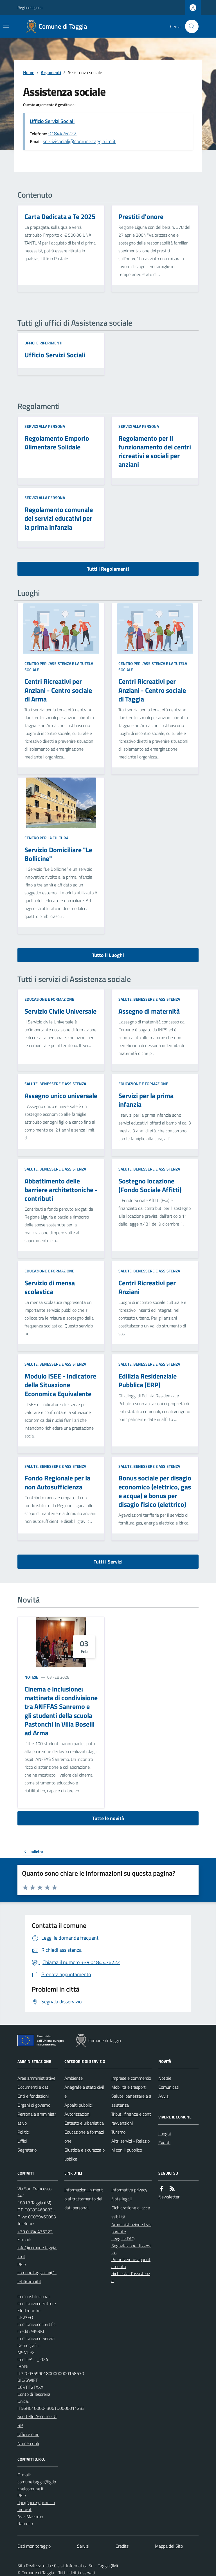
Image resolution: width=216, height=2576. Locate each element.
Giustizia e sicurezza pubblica (84, 2154)
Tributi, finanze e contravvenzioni (131, 2118)
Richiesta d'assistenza (130, 2277)
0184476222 (62, 133)
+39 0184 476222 (35, 2231)
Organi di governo (33, 2105)
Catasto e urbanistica (84, 2123)
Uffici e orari (28, 2434)
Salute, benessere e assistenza (149, 999)
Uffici (22, 2141)
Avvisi (163, 2096)
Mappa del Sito (169, 2546)
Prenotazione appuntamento (130, 2263)
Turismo (118, 2132)
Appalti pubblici (78, 2105)
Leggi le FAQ (123, 2238)
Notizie (31, 1677)
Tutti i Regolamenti (108, 569)
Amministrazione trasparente (131, 2228)
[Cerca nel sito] (190, 26)
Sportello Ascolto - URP (37, 2421)
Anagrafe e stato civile (84, 2091)
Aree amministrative (36, 2078)
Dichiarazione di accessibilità (130, 2212)
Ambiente (73, 2078)
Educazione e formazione (49, 999)
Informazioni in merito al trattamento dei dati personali (83, 2198)
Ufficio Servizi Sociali (52, 121)
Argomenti (51, 72)
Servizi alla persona (44, 426)
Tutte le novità (108, 1818)
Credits (122, 2546)
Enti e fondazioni (33, 2096)
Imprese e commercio (131, 2078)
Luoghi (164, 2133)
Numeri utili (28, 2443)
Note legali (121, 2198)
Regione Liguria (29, 7)
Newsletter (168, 2196)
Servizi (83, 2546)
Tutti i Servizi (108, 1561)
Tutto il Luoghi (108, 955)
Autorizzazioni (77, 2114)
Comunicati (168, 2087)
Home (28, 72)
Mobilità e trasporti (129, 2087)
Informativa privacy (129, 2189)
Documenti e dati (33, 2087)
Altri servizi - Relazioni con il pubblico (130, 2145)
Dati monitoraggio (34, 2546)
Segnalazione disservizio (131, 2249)
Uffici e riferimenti (43, 343)
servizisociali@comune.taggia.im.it (79, 141)
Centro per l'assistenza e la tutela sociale (58, 666)
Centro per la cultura (46, 838)
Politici (23, 2132)
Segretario (27, 2150)
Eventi (164, 2142)
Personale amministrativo (36, 2118)
